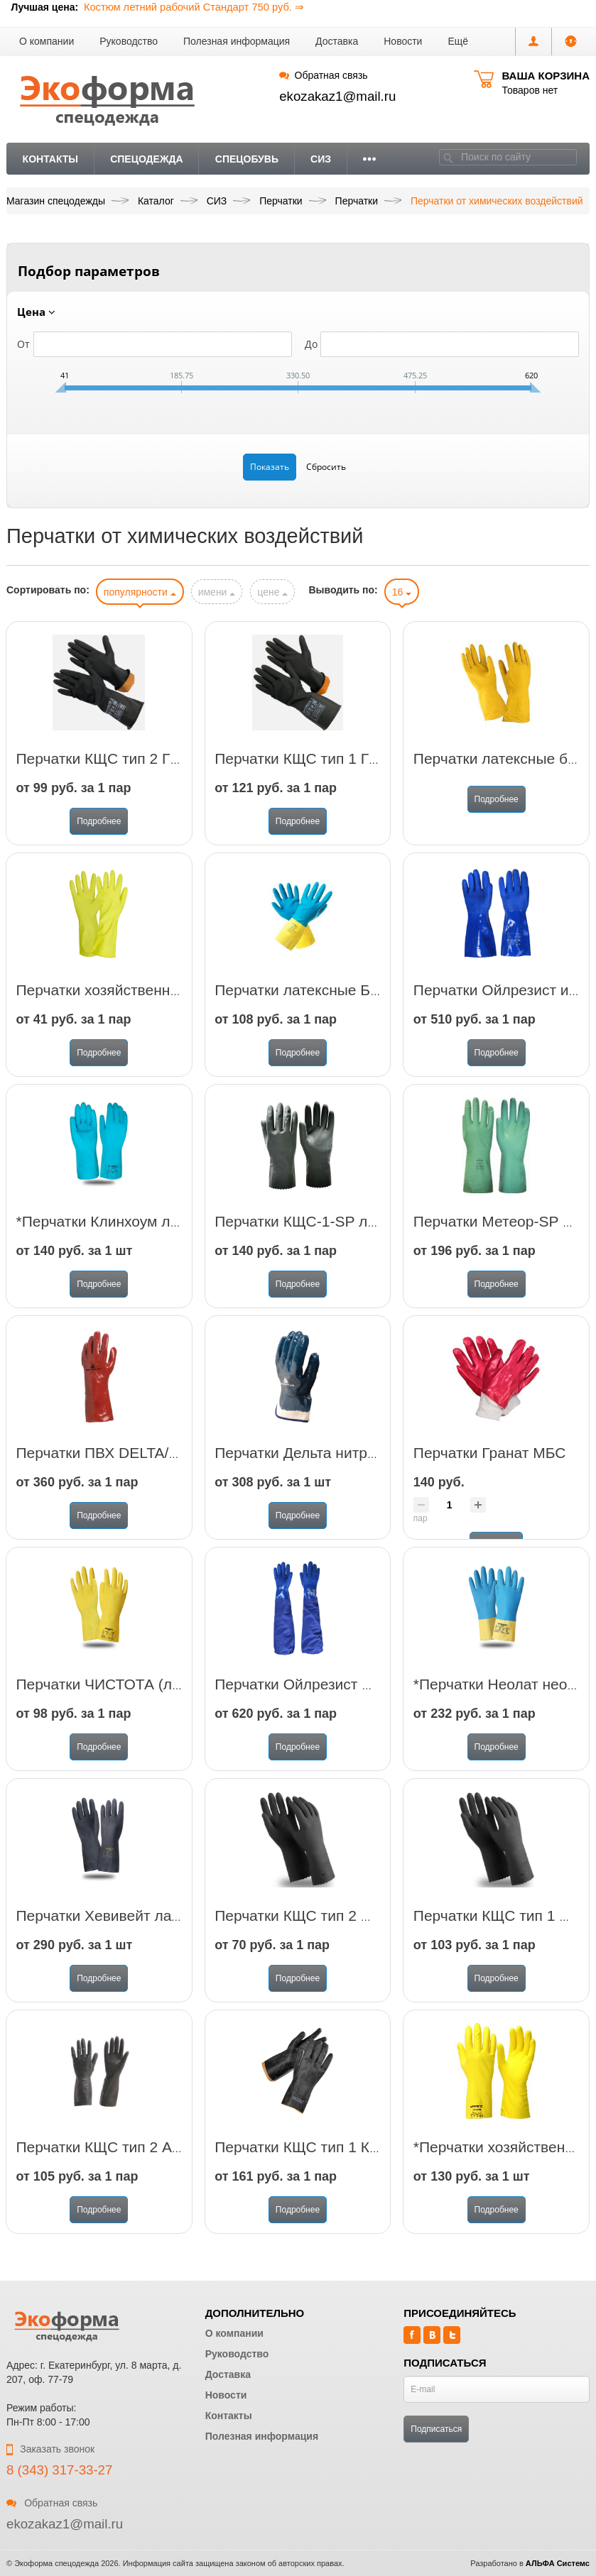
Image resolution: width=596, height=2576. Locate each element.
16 (401, 592)
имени (217, 592)
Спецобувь (246, 159)
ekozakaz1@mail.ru (337, 96)
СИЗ (320, 159)
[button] (458, 41)
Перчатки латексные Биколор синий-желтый (368, 1004)
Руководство (128, 41)
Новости (403, 41)
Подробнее (99, 835)
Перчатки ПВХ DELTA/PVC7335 (124, 1467)
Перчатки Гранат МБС (489, 1467)
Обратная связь (323, 75)
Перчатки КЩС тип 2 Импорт (314, 1930)
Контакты (50, 159)
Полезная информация (236, 41)
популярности (140, 592)
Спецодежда (146, 159)
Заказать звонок (50, 2449)
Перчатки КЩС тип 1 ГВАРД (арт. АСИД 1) (359, 772)
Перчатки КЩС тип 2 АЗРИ (109, 2161)
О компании (46, 41)
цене (272, 592)
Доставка (336, 41)
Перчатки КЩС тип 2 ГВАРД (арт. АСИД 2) (161, 772)
